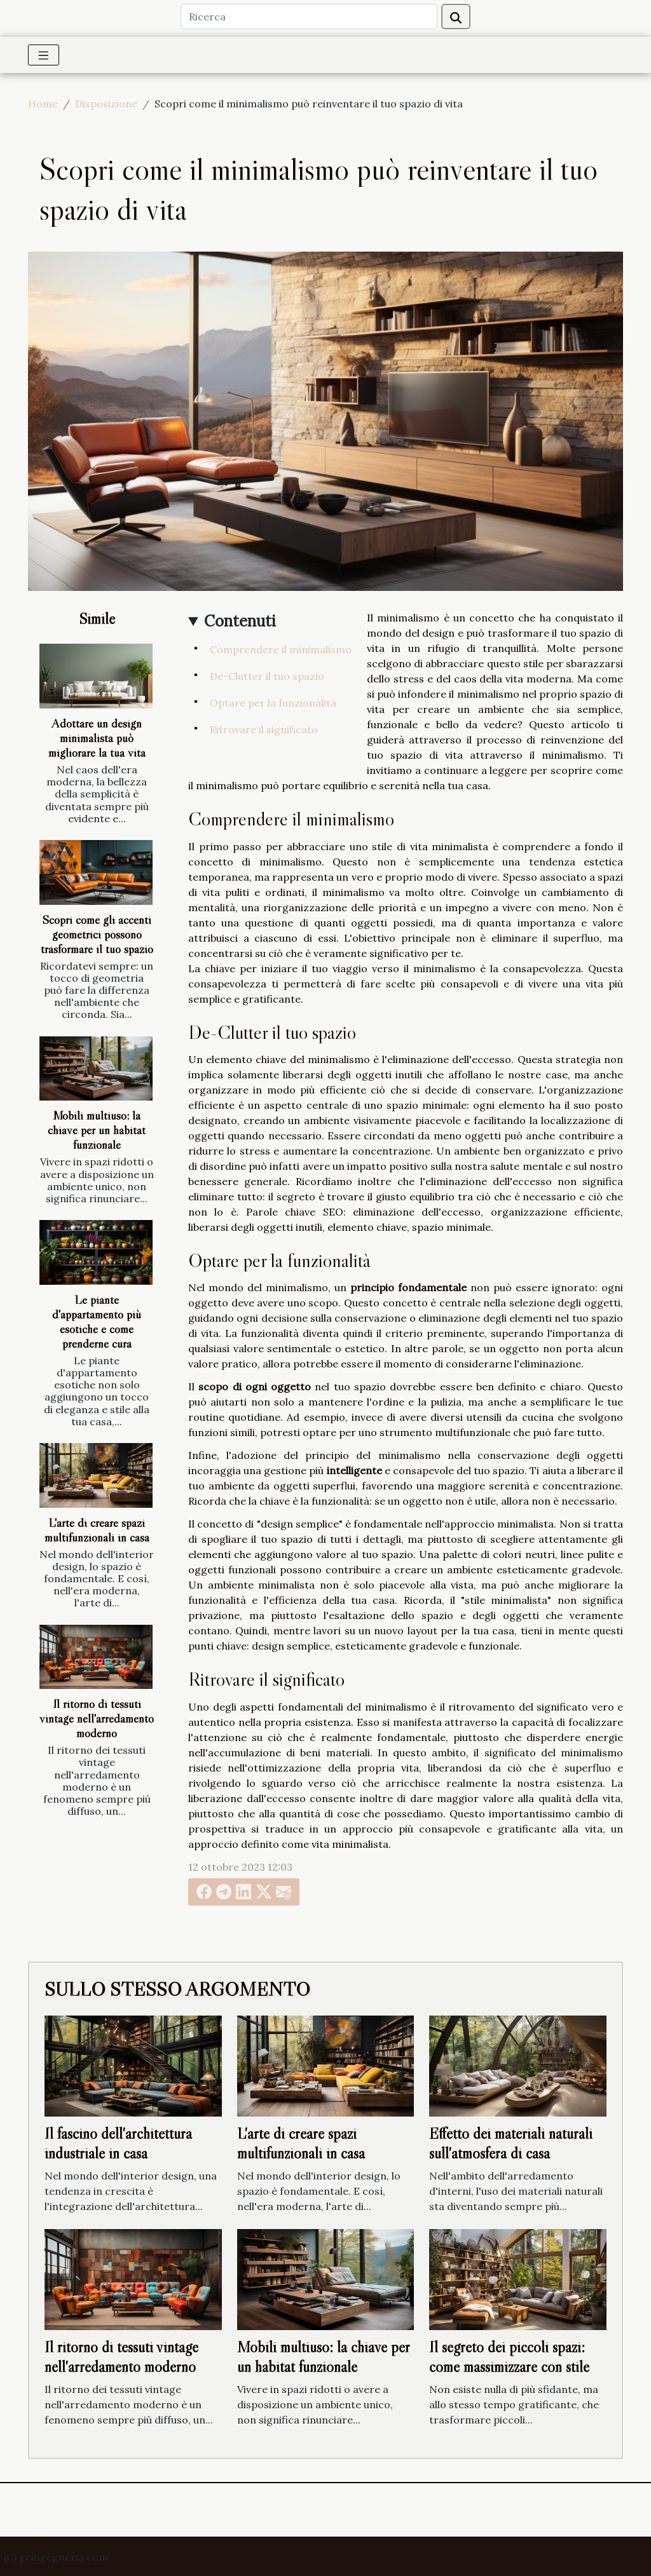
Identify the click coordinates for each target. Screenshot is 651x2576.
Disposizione (106, 103)
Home (43, 103)
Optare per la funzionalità (273, 702)
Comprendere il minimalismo (281, 649)
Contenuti (240, 621)
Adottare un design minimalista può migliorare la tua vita (97, 737)
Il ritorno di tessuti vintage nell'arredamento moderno (96, 1718)
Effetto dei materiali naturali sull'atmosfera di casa (511, 2143)
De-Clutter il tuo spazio (267, 676)
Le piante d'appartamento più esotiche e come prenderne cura (96, 1321)
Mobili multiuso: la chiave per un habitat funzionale (97, 1130)
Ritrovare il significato (264, 729)
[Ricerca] (309, 16)
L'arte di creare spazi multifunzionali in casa (97, 1530)
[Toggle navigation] (43, 54)
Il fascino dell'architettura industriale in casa (118, 2143)
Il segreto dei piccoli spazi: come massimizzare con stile (509, 2356)
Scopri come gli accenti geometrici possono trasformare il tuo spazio (97, 934)
